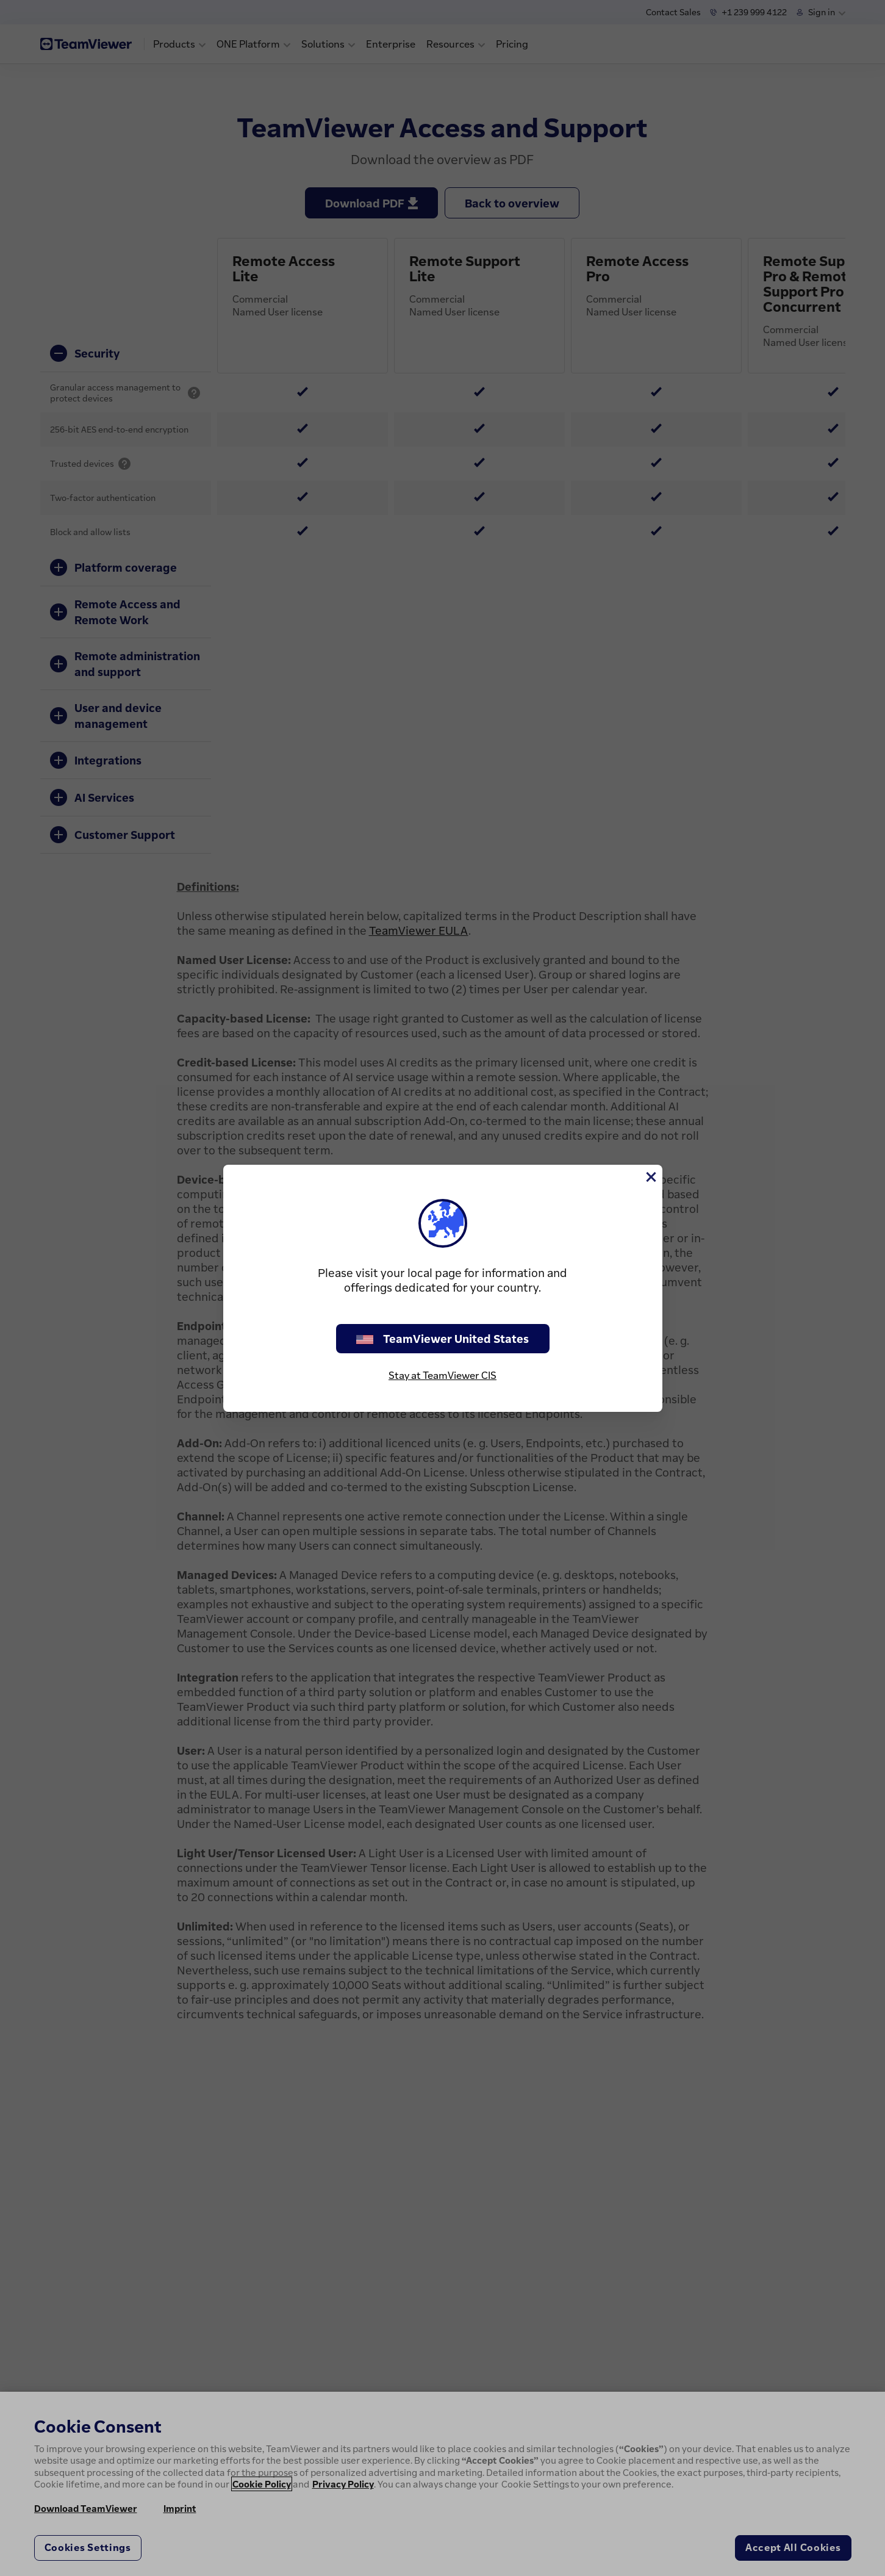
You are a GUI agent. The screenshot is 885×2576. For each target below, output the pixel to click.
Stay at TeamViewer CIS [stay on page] (442, 1375)
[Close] (650, 1177)
